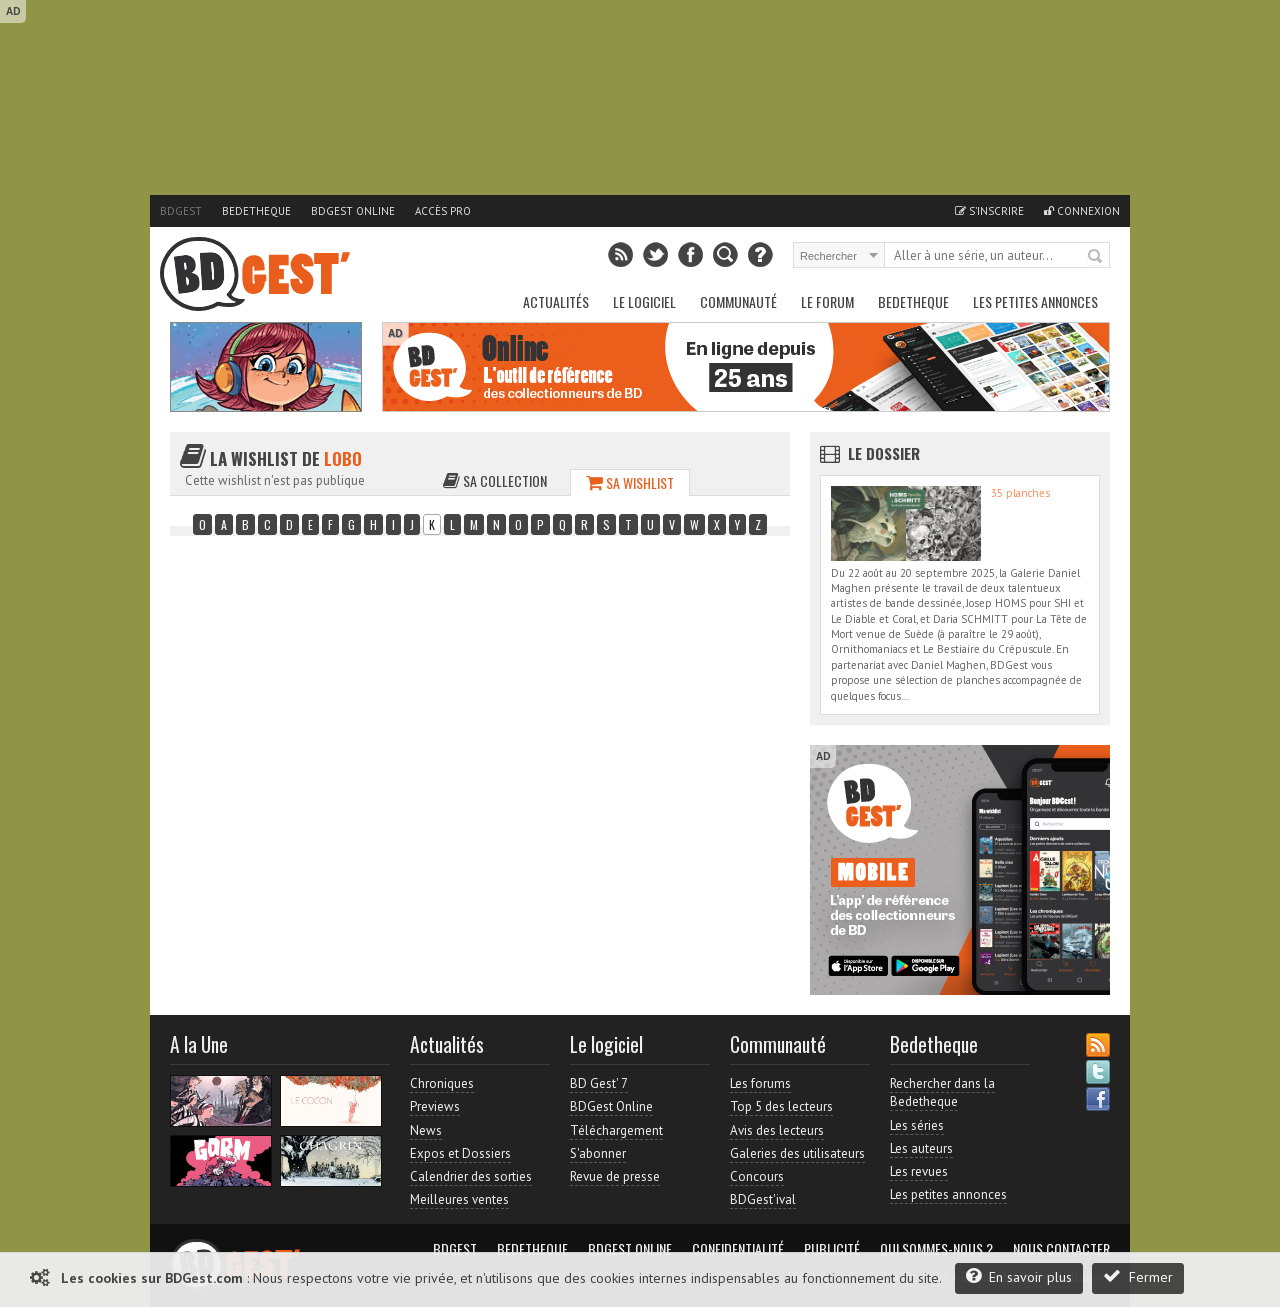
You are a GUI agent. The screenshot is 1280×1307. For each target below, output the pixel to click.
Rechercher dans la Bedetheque (942, 1092)
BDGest (181, 211)
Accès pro (443, 211)
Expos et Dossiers (460, 1153)
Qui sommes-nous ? (936, 1249)
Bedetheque (256, 211)
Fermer (1138, 1276)
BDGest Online (353, 211)
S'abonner (598, 1153)
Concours (757, 1176)
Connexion (1082, 211)
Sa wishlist (630, 482)
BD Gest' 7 (599, 1083)
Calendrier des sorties (471, 1176)
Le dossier (884, 453)
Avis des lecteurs (777, 1130)
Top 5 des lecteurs (781, 1106)
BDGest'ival (763, 1199)
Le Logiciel (644, 301)
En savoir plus (1019, 1276)
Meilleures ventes (459, 1199)
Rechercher (1096, 257)
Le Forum (827, 301)
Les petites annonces (1035, 301)
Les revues (919, 1171)
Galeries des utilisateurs (797, 1153)
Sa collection (495, 480)
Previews (435, 1106)
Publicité (832, 1249)
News (426, 1130)
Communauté (738, 301)
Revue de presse (615, 1176)
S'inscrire (989, 211)
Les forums (760, 1083)
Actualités (556, 301)
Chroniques (442, 1083)
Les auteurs (921, 1148)
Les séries (917, 1125)
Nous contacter (1061, 1249)
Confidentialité (738, 1249)
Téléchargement (616, 1130)
